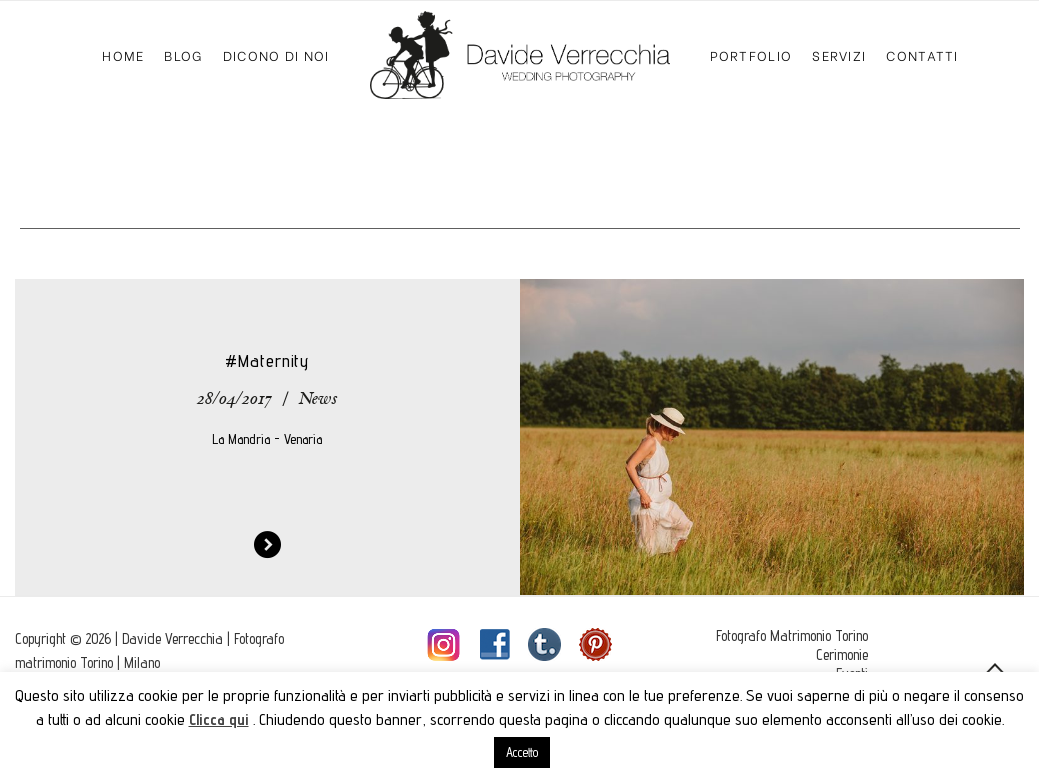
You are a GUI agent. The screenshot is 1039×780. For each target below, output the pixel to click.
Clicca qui (219, 719)
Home (123, 54)
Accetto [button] (522, 752)
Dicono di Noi (276, 54)
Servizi (839, 54)
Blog (183, 54)
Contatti (922, 54)
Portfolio (751, 54)
